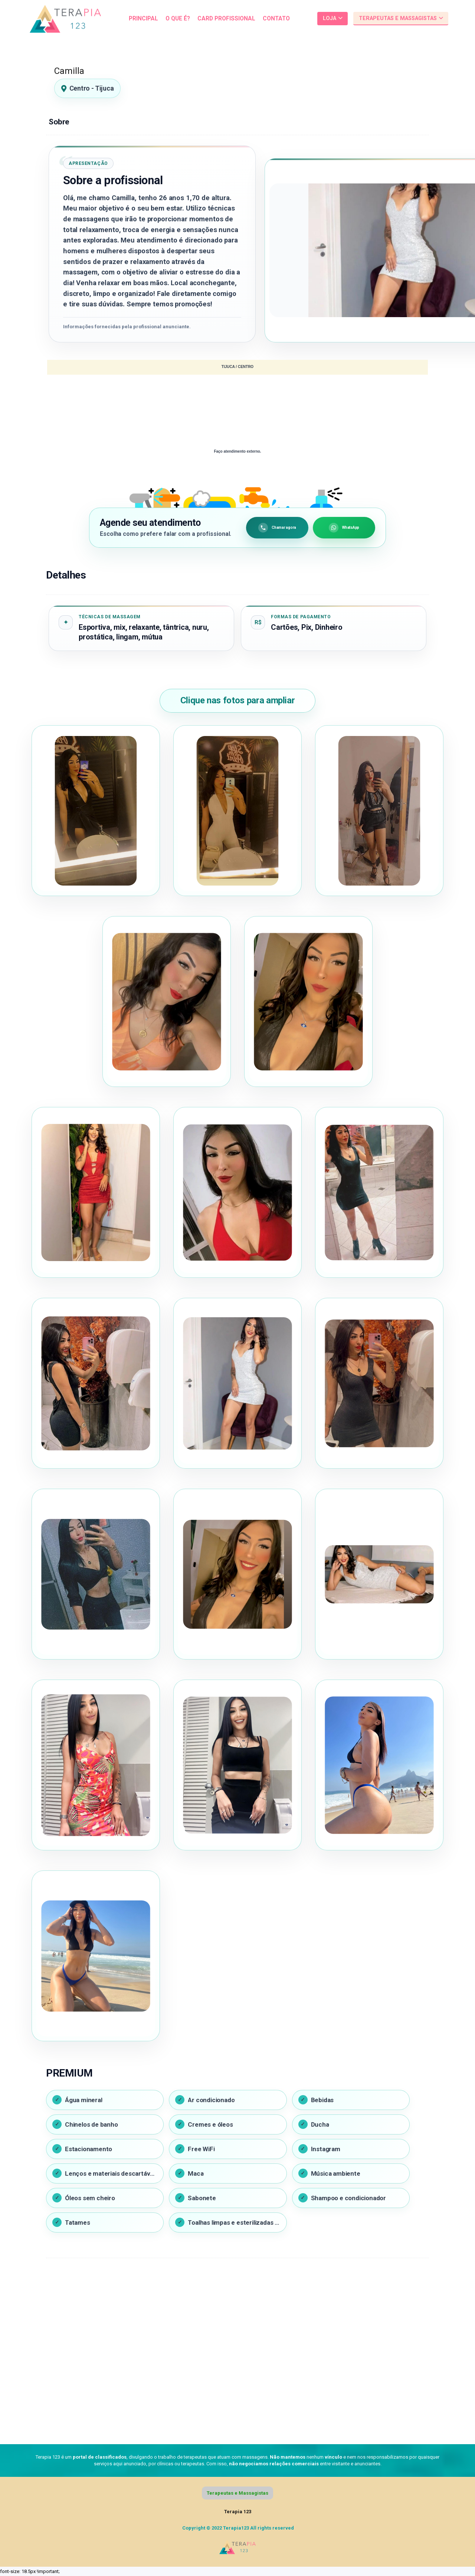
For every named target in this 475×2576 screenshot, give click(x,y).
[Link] (65, 19)
